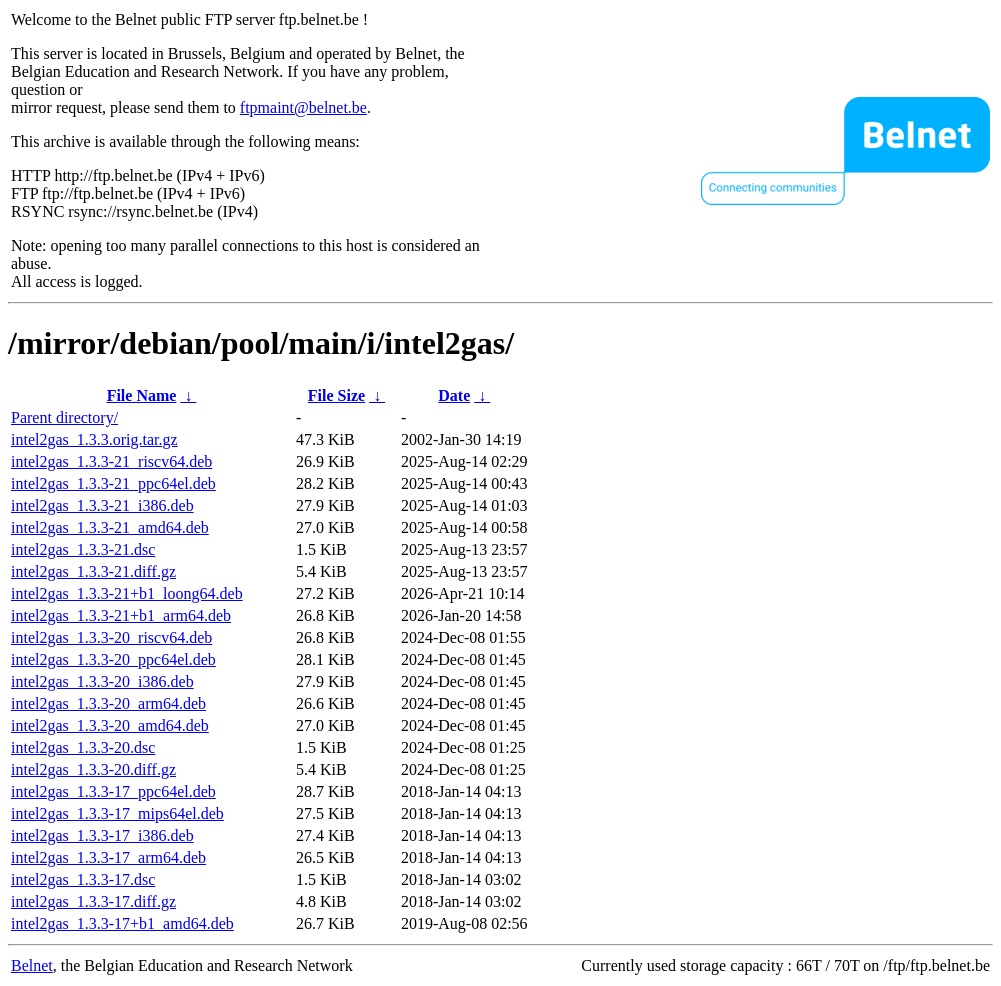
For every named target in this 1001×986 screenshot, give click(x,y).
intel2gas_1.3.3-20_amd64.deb (110, 725)
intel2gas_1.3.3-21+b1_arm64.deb (121, 615)
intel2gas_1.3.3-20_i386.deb (102, 681)
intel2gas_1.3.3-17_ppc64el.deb (113, 791)
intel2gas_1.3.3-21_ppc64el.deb (113, 483)
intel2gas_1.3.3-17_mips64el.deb (117, 813)
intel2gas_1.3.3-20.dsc (83, 747)
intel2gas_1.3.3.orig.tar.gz (94, 439)
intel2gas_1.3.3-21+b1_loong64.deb (127, 593)
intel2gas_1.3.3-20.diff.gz (93, 769)
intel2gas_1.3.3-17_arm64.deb (108, 857)
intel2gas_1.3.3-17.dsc (83, 879)
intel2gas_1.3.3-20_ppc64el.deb (113, 659)
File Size (336, 395)
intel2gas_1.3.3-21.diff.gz (93, 571)
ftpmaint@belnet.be (303, 107)
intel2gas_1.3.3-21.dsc (83, 549)
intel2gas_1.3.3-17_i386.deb (102, 835)
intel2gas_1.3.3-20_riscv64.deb (111, 637)
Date (454, 395)
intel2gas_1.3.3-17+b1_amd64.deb (122, 923)
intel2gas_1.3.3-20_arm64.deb (108, 703)
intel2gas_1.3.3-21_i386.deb (102, 505)
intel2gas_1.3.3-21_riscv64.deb (111, 461)
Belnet (32, 965)
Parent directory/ (64, 417)
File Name (142, 395)
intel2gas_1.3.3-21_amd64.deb (110, 527)
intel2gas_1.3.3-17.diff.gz (93, 901)
